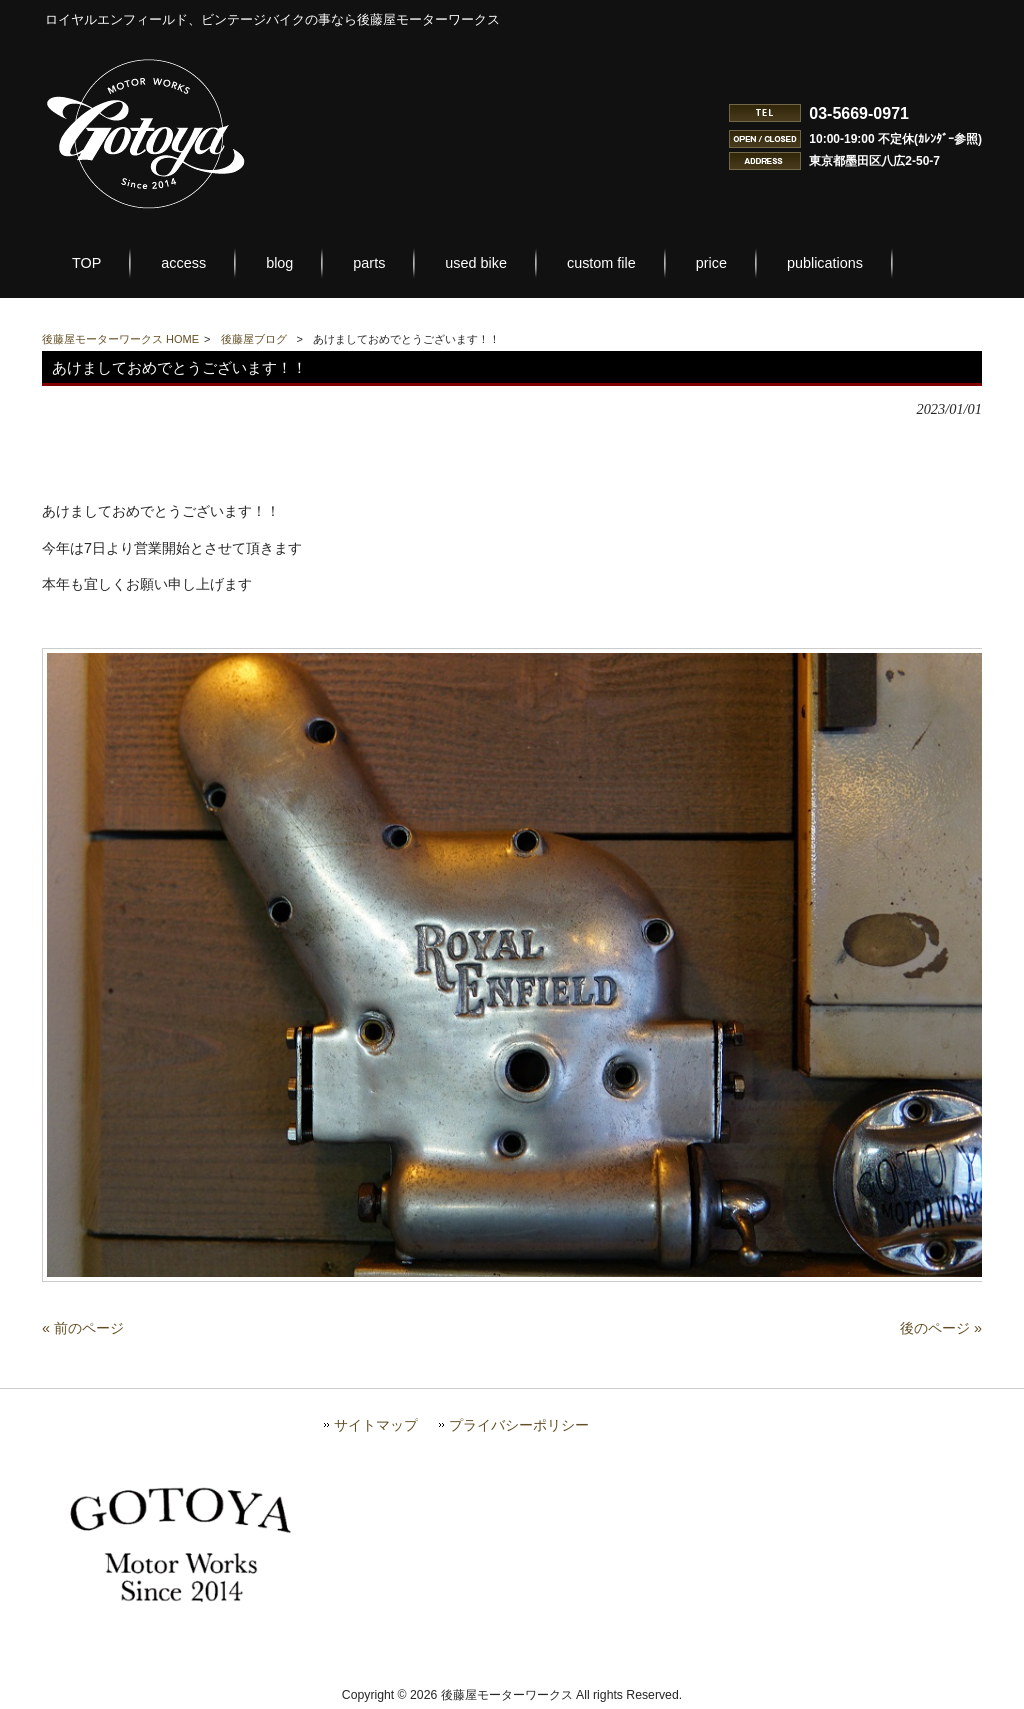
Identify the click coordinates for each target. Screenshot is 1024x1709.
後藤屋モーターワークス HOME (120, 339)
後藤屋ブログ (254, 339)
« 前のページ (83, 1328)
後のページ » (941, 1328)
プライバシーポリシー (519, 1425)
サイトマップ (376, 1425)
